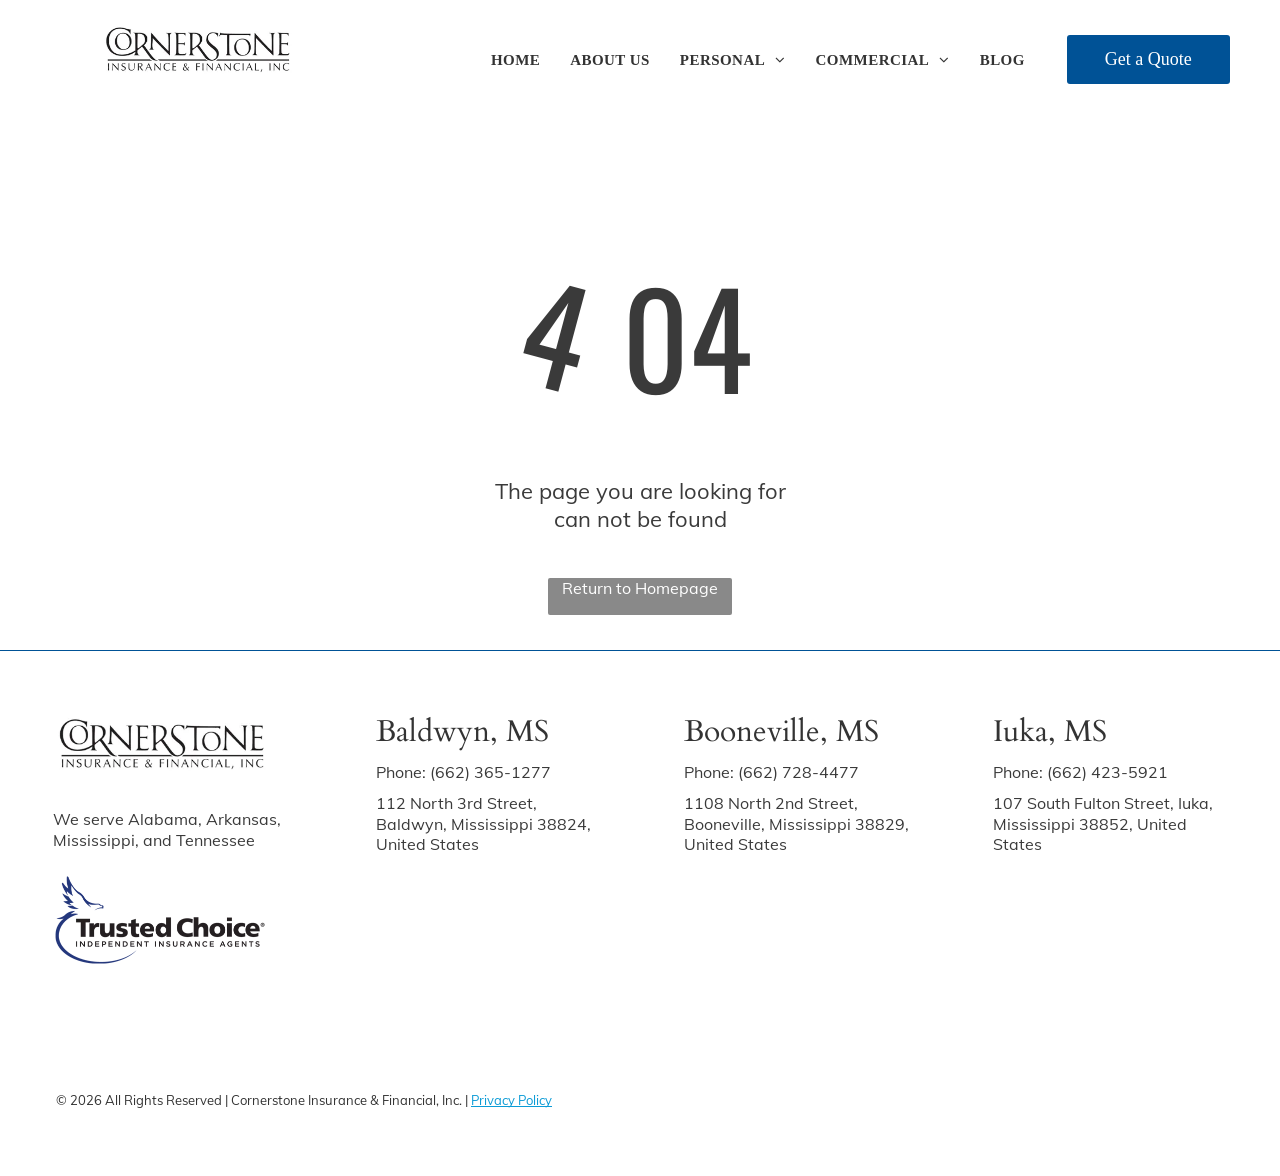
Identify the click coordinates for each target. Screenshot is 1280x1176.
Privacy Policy (511, 1100)
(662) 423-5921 (1107, 772)
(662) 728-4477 (798, 772)
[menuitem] (515, 60)
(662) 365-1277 (490, 772)
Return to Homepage (640, 588)
